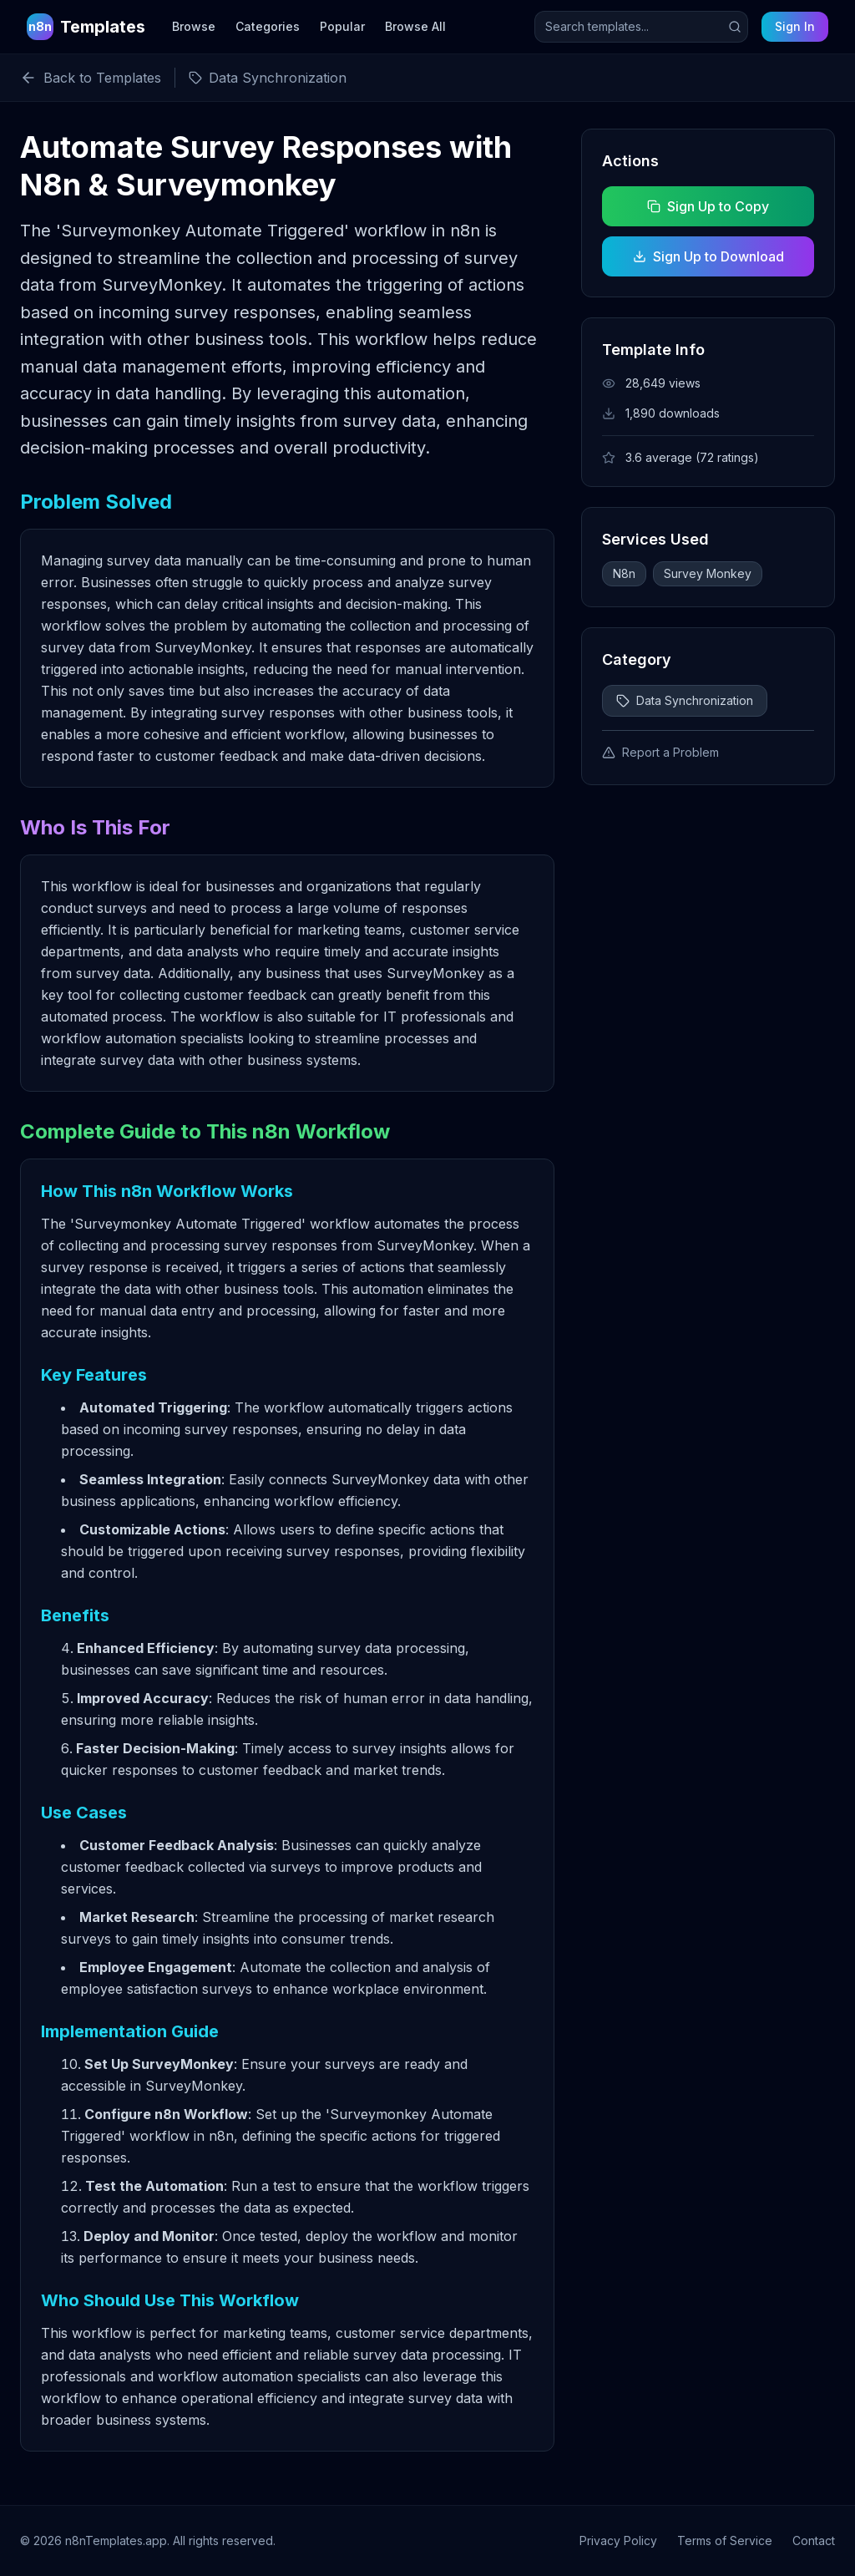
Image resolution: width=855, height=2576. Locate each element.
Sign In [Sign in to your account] (795, 26)
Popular (342, 26)
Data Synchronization (684, 700)
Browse (193, 26)
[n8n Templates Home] (86, 26)
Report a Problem (660, 752)
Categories (267, 26)
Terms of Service (724, 2540)
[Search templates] (641, 27)
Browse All (415, 26)
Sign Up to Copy (708, 206)
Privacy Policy (618, 2540)
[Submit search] (734, 26)
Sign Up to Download (708, 256)
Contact (813, 2540)
